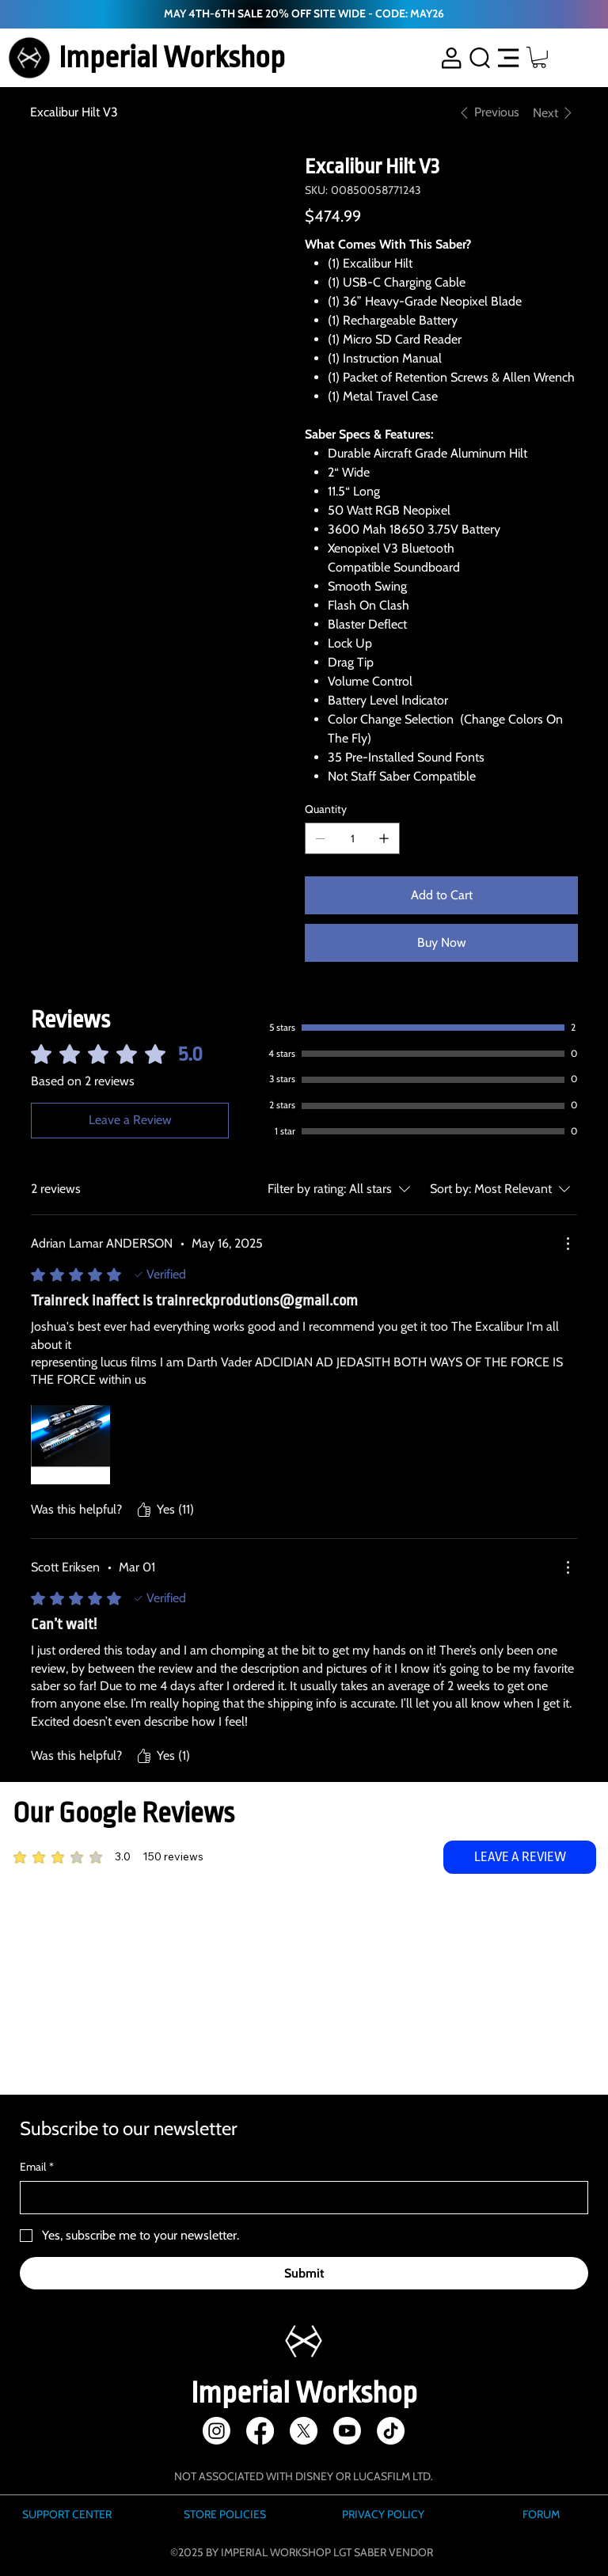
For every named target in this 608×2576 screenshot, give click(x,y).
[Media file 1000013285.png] (70, 1444)
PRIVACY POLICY (383, 2514)
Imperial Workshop (172, 57)
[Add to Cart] (441, 895)
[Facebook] (260, 2431)
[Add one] (384, 838)
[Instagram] (216, 2431)
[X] (303, 2431)
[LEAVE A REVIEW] (519, 1857)
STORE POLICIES (225, 2514)
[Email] (299, 2197)
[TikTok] (391, 2431)
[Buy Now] (441, 943)
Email (37, 2167)
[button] (539, 57)
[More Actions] (567, 1243)
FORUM (541, 2514)
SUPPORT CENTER (67, 2514)
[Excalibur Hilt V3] (74, 112)
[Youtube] (347, 2431)
